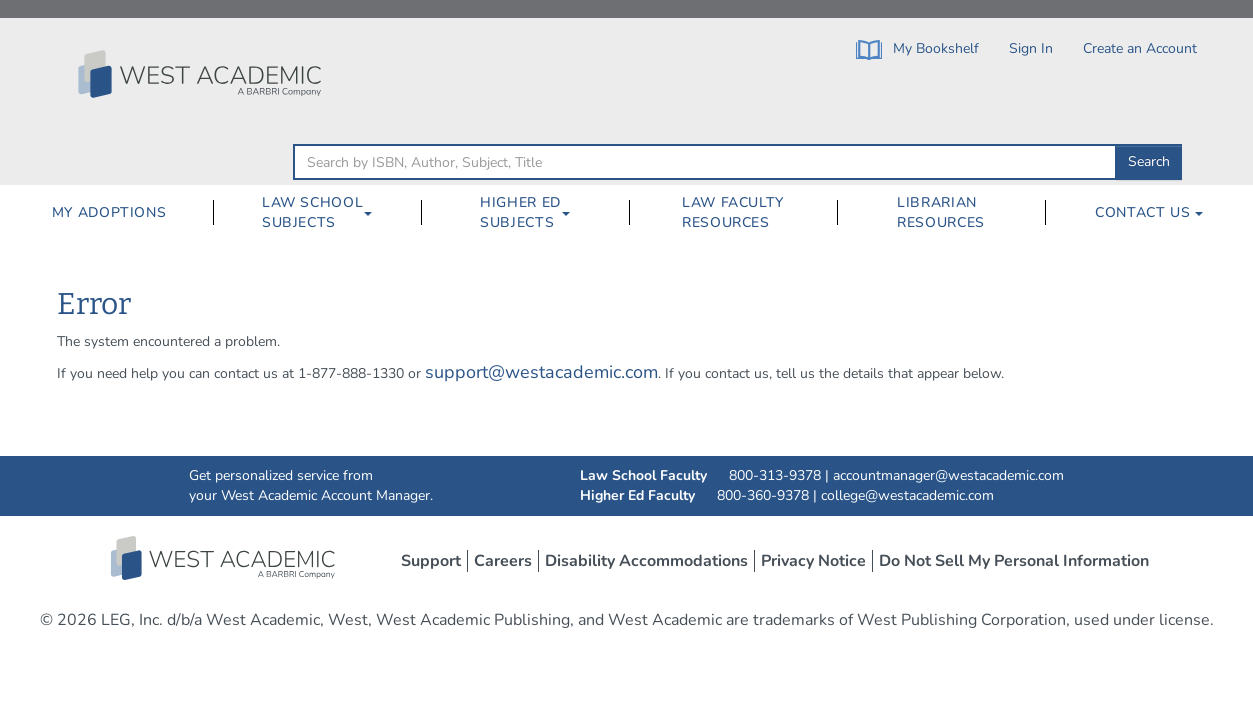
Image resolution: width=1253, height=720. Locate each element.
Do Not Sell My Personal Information (1014, 561)
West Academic (225, 558)
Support (431, 561)
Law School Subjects (312, 212)
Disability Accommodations (646, 561)
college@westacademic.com (907, 495)
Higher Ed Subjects (520, 212)
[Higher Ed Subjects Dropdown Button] (574, 213)
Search (1149, 161)
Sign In (1031, 48)
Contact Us (1149, 212)
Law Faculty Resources (733, 212)
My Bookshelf (917, 49)
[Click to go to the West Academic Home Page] (202, 74)
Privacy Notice (813, 561)
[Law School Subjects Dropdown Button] (376, 213)
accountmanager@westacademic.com (948, 475)
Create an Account (1140, 48)
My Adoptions (109, 212)
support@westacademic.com (541, 372)
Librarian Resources (941, 212)
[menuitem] (109, 213)
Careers (503, 561)
